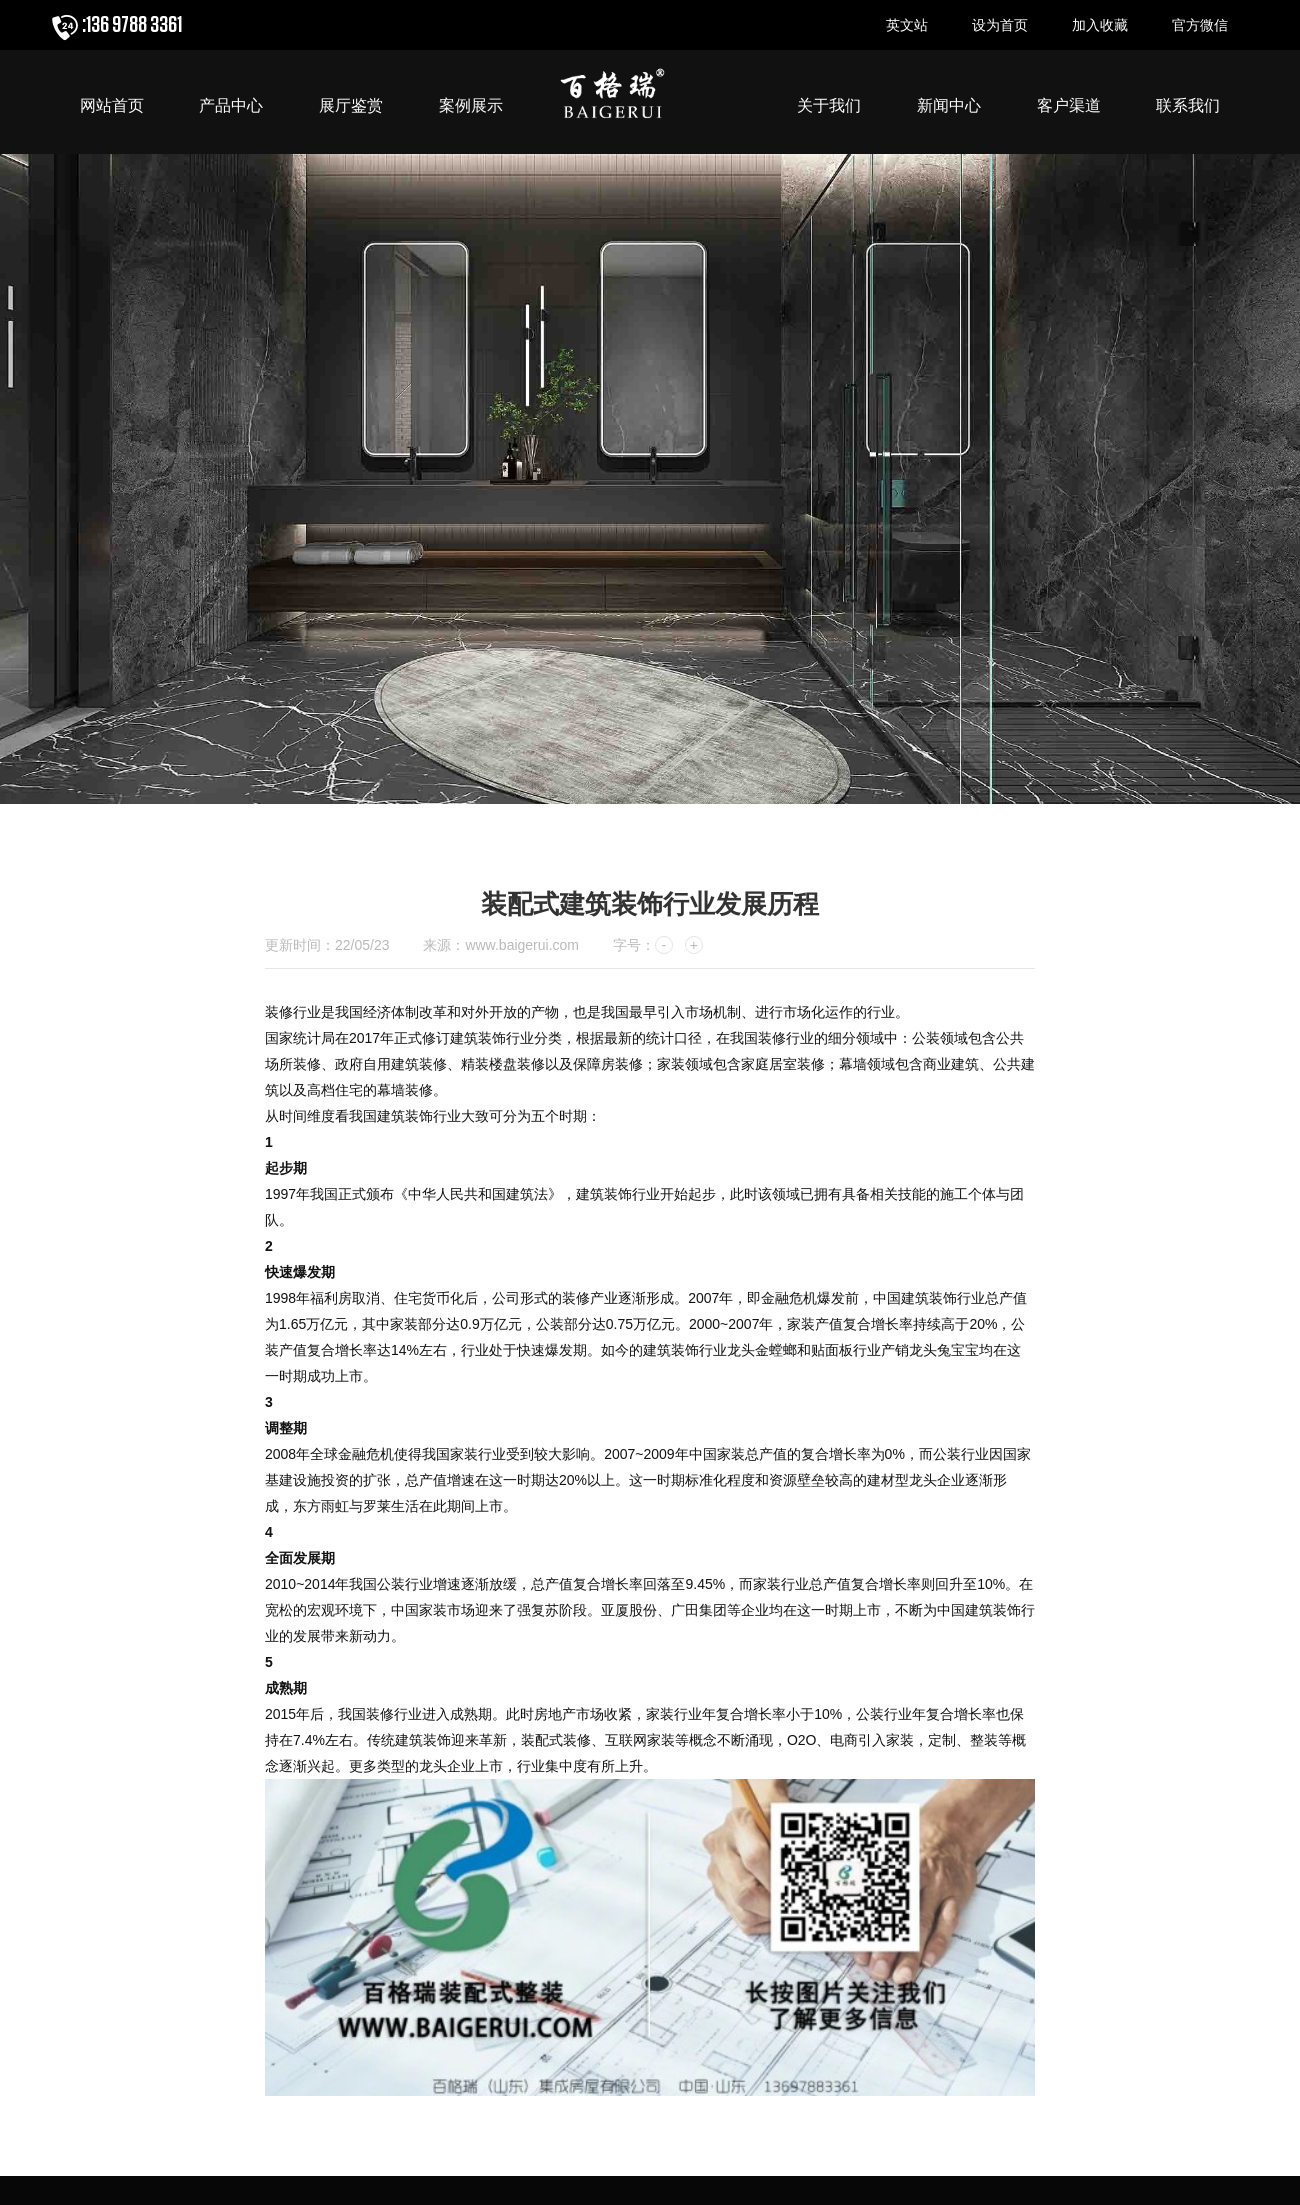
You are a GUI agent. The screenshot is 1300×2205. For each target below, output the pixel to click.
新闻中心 (949, 105)
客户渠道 (1069, 105)
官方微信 (1200, 25)
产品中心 (231, 105)
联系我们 (1188, 105)
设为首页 (1000, 25)
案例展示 (471, 105)
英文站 (907, 25)
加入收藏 (1100, 25)
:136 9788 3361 (132, 25)
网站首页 (112, 105)
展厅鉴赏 (351, 105)
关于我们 (829, 105)
